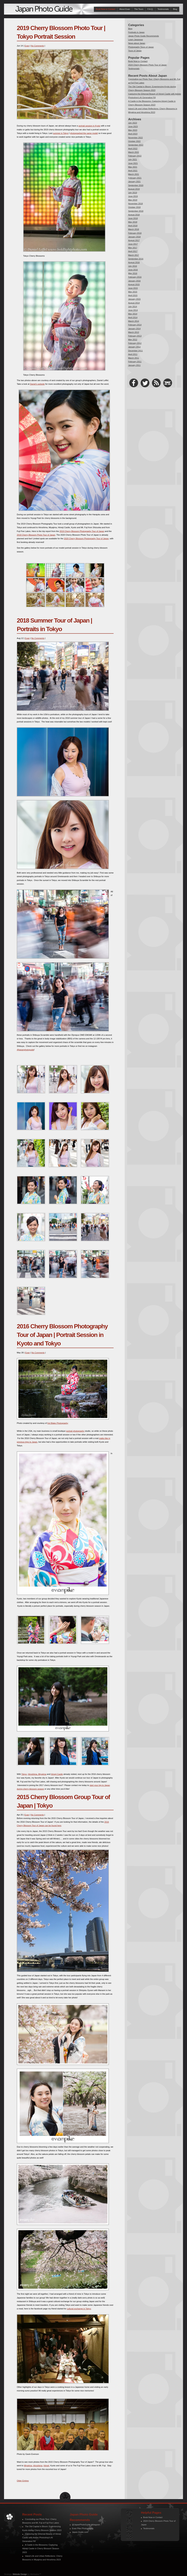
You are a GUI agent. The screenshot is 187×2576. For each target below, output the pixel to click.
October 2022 (134, 141)
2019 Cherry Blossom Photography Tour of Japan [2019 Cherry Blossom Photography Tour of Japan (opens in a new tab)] (82, 531)
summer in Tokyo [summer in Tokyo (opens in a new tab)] (60, 133)
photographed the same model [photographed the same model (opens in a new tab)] (84, 133)
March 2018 (133, 229)
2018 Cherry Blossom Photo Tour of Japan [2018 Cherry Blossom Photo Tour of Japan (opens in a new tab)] (36, 535)
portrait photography (75, 1431)
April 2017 (132, 251)
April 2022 (132, 148)
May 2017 (132, 248)
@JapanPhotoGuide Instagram (86, 2525)
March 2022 (133, 152)
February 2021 (135, 178)
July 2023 (132, 123)
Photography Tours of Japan (141, 47)
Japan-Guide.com (80, 2532)
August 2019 (134, 189)
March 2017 (133, 255)
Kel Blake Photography (57, 1423)
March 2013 (133, 332)
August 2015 (134, 284)
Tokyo (24, 1774)
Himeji (46, 2465)
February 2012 (135, 343)
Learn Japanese (135, 39)
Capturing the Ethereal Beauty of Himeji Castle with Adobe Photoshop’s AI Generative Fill (41, 2537)
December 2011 (135, 351)
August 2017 (134, 240)
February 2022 (135, 156)
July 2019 (132, 193)
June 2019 (133, 196)
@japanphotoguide (25, 1050)
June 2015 (133, 288)
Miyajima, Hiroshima (33, 2465)
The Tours (138, 9)
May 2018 (132, 222)
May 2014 (132, 314)
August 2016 (134, 262)
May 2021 (132, 167)
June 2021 (133, 163)
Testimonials (163, 9)
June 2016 (133, 270)
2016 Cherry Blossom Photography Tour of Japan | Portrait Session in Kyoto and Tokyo (62, 1335)
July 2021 (132, 159)
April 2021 (132, 170)
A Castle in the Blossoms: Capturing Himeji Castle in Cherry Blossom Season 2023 (40, 2548)
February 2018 (135, 233)
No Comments (37, 46)
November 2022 (135, 137)
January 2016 (134, 281)
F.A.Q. (150, 9)
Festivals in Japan (136, 32)
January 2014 (134, 328)
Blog (175, 9)
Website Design (20, 2574)
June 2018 (133, 218)
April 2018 (132, 226)
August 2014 (134, 303)
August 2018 (134, 215)
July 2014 (132, 306)
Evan (27, 46)
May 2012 (132, 339)
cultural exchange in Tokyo (79, 2309)
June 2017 (133, 244)
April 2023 (132, 134)
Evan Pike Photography (82, 2528)
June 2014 (133, 310)
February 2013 (135, 336)
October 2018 (134, 207)
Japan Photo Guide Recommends (143, 36)
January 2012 (134, 347)
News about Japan (136, 43)
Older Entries (23, 2481)
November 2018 (135, 203)
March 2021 (133, 174)
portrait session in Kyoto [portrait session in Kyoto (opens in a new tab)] (89, 126)
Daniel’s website (37, 384)
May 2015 (132, 292)
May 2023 (132, 130)
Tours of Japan (135, 51)
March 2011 (133, 358)
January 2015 (134, 299)
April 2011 (132, 354)
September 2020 (135, 185)
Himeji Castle (57, 1774)
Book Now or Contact (105, 9)
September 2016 (135, 259)
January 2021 (134, 181)
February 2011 (135, 361)
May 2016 (132, 273)
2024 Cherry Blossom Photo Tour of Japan (147, 65)
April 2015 (132, 295)
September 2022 (135, 145)
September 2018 (135, 211)
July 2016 (132, 266)
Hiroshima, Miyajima (37, 1774)
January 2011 (134, 365)
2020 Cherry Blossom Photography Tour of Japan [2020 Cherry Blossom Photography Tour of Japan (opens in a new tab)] (86, 538)
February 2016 (135, 277)
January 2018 (134, 237)
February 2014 (135, 325)
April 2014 (132, 317)
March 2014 (133, 321)
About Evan (124, 9)
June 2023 (133, 126)
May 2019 (132, 200)
